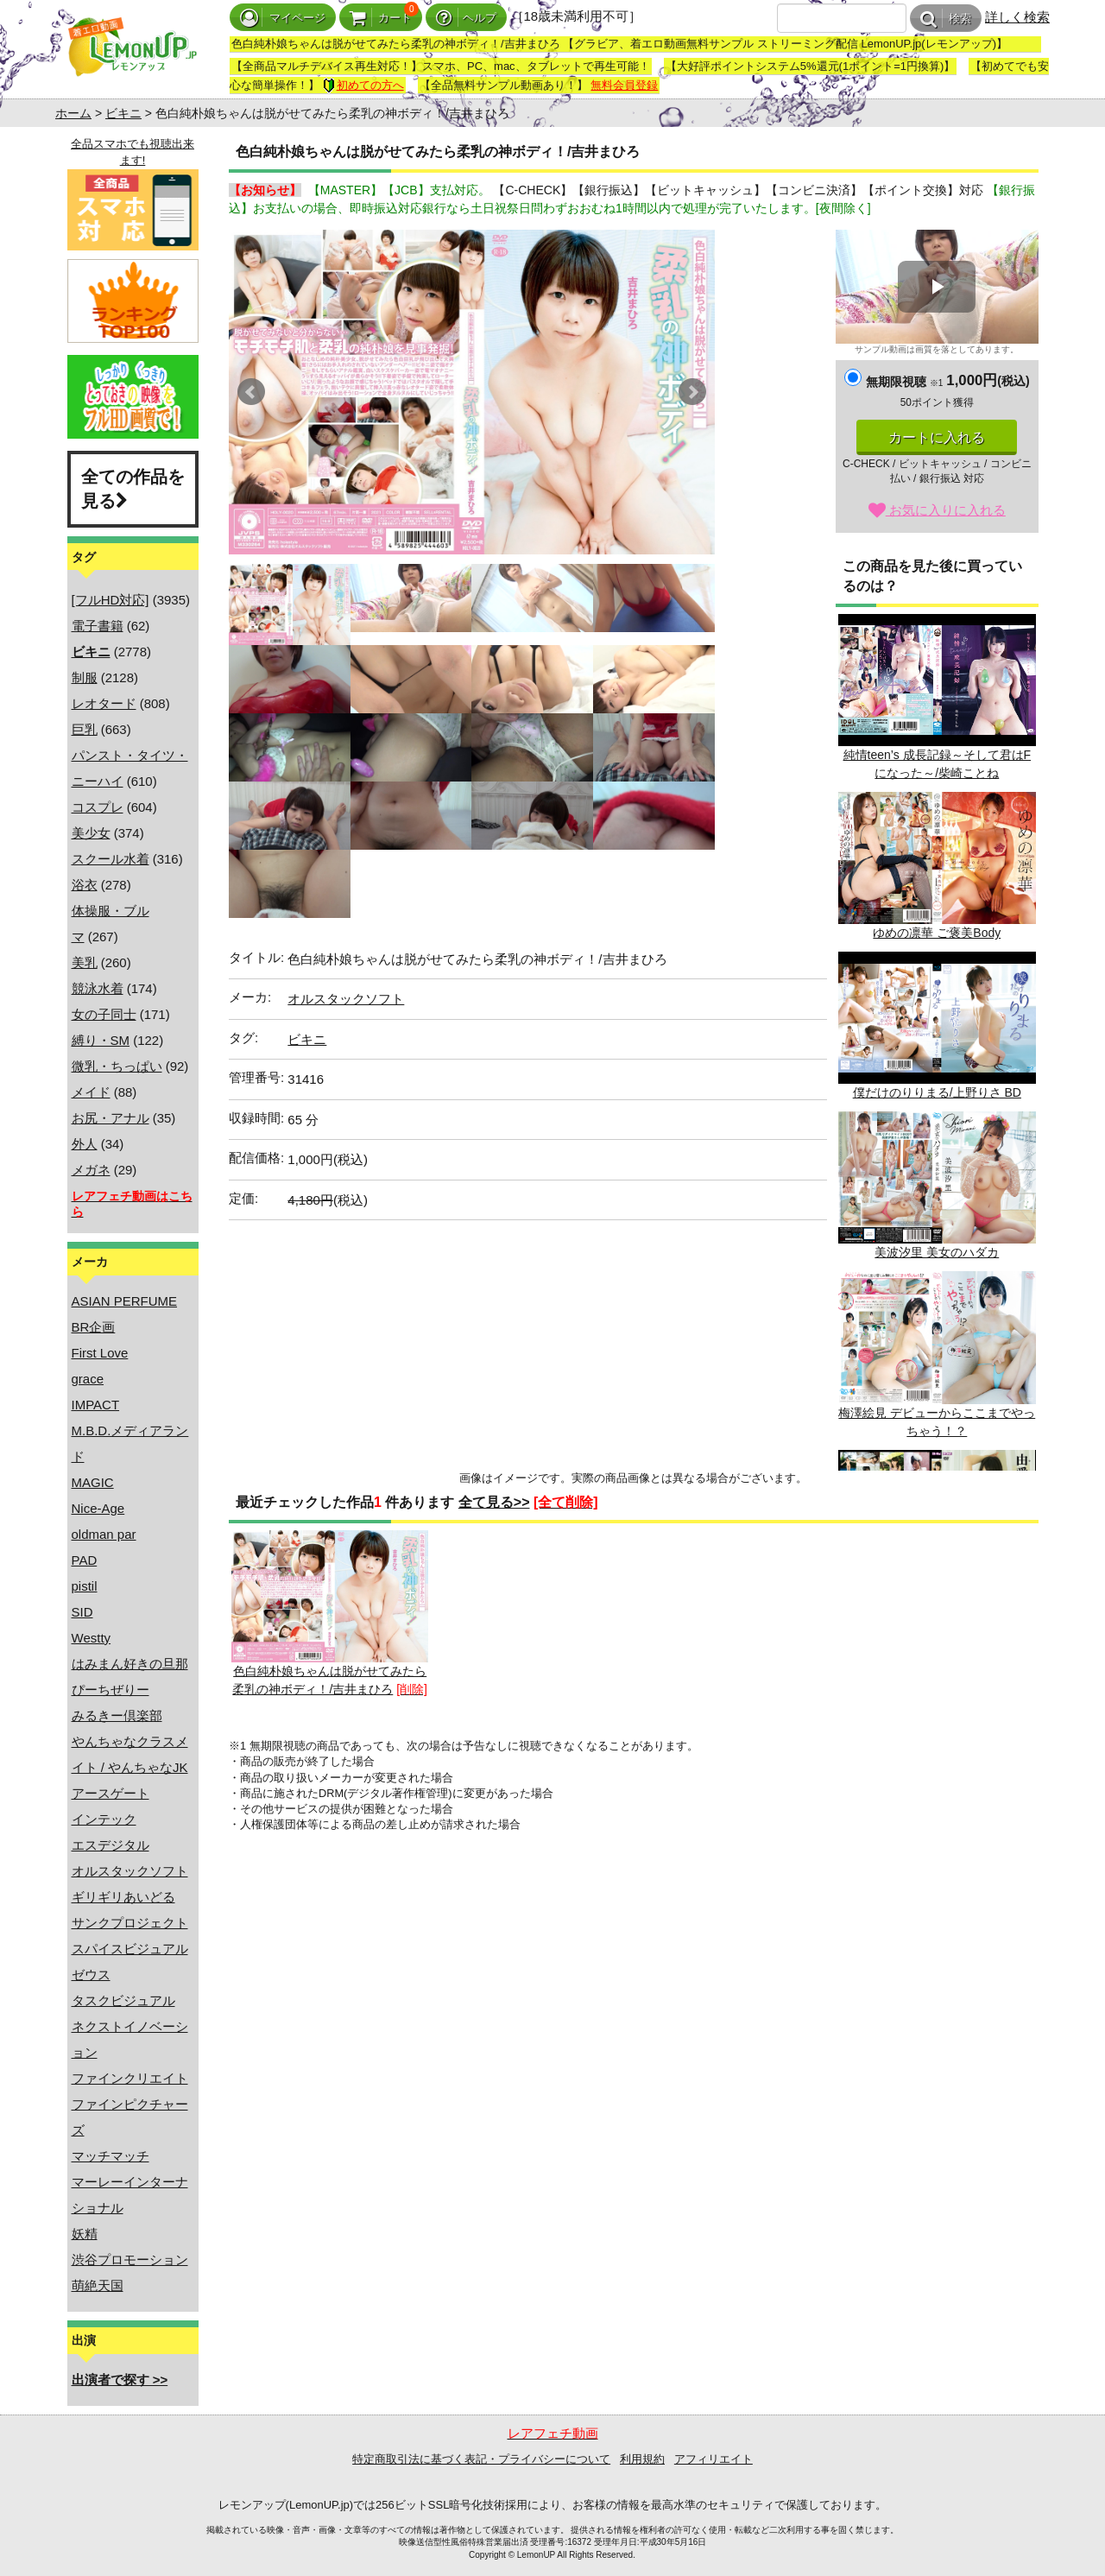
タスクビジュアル (123, 2000)
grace (88, 1378)
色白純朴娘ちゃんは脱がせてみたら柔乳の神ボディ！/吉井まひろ (329, 1613)
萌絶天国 (97, 2285)
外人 (85, 1143)
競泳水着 (97, 988)
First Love (100, 1352)
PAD (85, 1560)
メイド (91, 1092)
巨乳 (85, 729)
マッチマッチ (110, 2156)
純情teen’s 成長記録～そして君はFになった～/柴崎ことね (936, 697)
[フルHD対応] (110, 599)
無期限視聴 (904, 382)
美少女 (91, 833)
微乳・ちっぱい (117, 1066)
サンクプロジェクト (130, 1922)
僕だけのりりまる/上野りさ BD (936, 1025)
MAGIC (93, 1482)
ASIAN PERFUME (125, 1301)
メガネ (91, 1169)
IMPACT (96, 1404)
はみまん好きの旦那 (130, 1663)
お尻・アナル (110, 1118)
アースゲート (110, 1793)
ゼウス (91, 1974)
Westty (91, 1637)
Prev (251, 392)
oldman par (104, 1534)
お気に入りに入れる (937, 510)
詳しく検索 (1017, 16)
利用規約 (642, 2459)
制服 (85, 677)
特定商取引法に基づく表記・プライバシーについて (481, 2459)
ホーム (73, 113)
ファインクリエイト (130, 2078)
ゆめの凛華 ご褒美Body (936, 866)
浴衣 (85, 884)
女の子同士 (104, 1014)
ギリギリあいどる (123, 1896)
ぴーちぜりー (110, 1689)
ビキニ (123, 113)
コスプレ (97, 807)
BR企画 (94, 1327)
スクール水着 (110, 858)
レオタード (104, 703)
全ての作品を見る (133, 489)
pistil (85, 1586)
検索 (945, 18)
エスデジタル (110, 1845)
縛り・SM (101, 1040)
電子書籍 (97, 625)
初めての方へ (363, 85)
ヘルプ (466, 17)
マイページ (282, 17)
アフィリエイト (713, 2459)
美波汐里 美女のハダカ (936, 1185)
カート (381, 17)
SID (82, 1611)
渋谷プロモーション (130, 2259)
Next (692, 392)
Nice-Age (98, 1508)
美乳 (85, 962)
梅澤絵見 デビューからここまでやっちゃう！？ (936, 1354)
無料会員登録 (624, 85)
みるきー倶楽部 (117, 1715)
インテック (104, 1819)
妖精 (85, 2233)
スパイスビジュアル (130, 1948)
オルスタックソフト (130, 1871)
